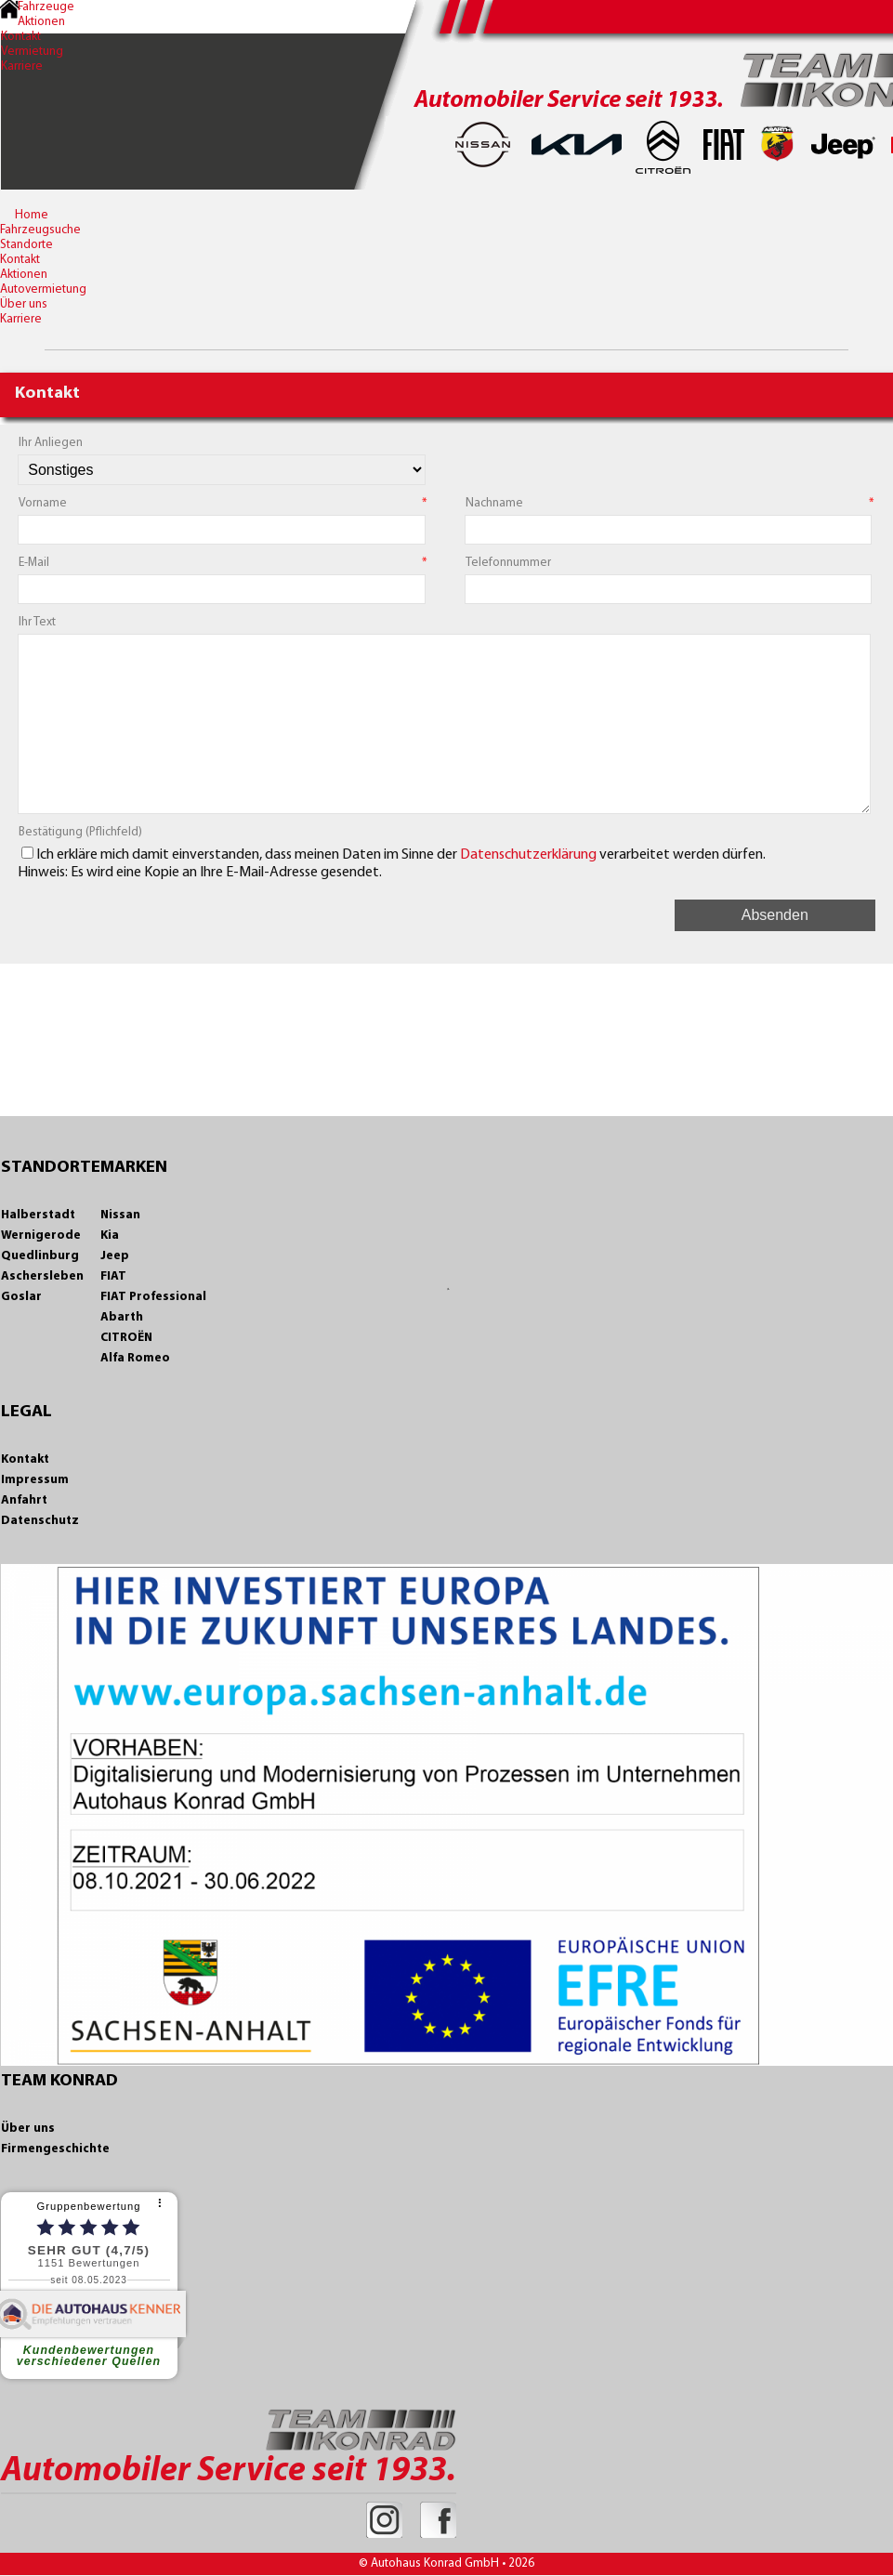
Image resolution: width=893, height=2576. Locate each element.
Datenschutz (40, 1521)
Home (31, 215)
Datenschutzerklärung (528, 855)
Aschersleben (42, 1276)
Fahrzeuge (46, 7)
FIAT (113, 1276)
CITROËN (126, 1338)
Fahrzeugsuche (40, 230)
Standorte (26, 245)
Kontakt (21, 37)
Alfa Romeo (135, 1358)
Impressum (35, 1480)
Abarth (121, 1317)
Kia (109, 1235)
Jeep (114, 1256)
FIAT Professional (153, 1297)
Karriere (22, 66)
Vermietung (32, 52)
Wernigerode (41, 1235)
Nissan (120, 1215)
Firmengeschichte (55, 2149)
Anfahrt (24, 1500)
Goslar (21, 1297)
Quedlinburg (40, 1256)
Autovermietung (43, 289)
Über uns (23, 304)
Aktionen (41, 22)
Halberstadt (38, 1215)
